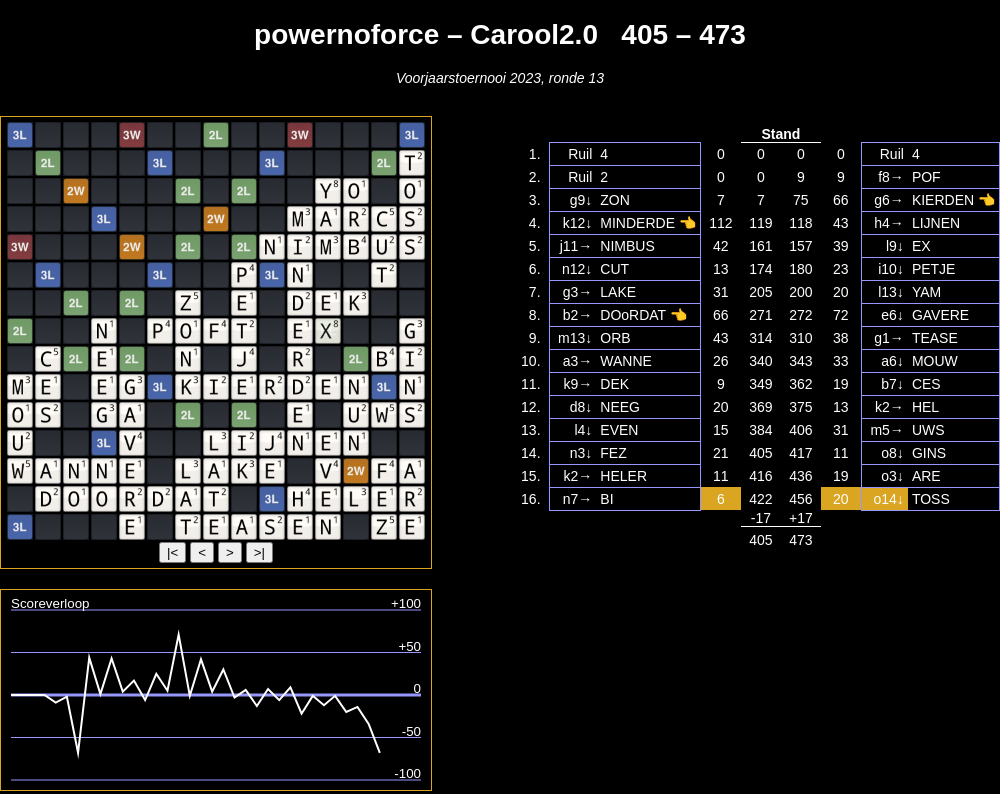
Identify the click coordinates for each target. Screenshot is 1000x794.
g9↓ (581, 200)
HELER (623, 476)
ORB (615, 338)
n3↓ (581, 453)
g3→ (578, 292)
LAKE (618, 292)
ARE (926, 476)
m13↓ (575, 338)
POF (926, 177)
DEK (614, 384)
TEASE (935, 338)
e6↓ (892, 315)
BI (606, 499)
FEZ (613, 453)
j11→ (576, 246)
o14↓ (889, 499)
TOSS (931, 499)
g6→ (889, 200)
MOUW (935, 361)
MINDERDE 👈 (648, 223)
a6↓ (892, 361)
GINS (929, 453)
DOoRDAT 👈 (643, 315)
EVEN (619, 430)
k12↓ (578, 223)
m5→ (886, 430)
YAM (926, 292)
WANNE (626, 361)
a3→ (578, 361)
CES (926, 384)
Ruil (580, 154)
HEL (925, 407)
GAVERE (940, 315)
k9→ (578, 384)
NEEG (620, 407)
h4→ (889, 223)
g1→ (889, 338)
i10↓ (891, 269)
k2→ (889, 407)
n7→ (578, 499)
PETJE (934, 269)
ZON (615, 200)
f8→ (891, 177)
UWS (928, 430)
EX (921, 246)
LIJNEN (936, 223)
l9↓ (895, 246)
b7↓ (892, 384)
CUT (614, 269)
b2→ (578, 315)
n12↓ (577, 269)
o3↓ (892, 476)
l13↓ (891, 292)
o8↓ (892, 453)
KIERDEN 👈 (953, 200)
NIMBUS (627, 246)
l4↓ (583, 430)
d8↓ (581, 407)
